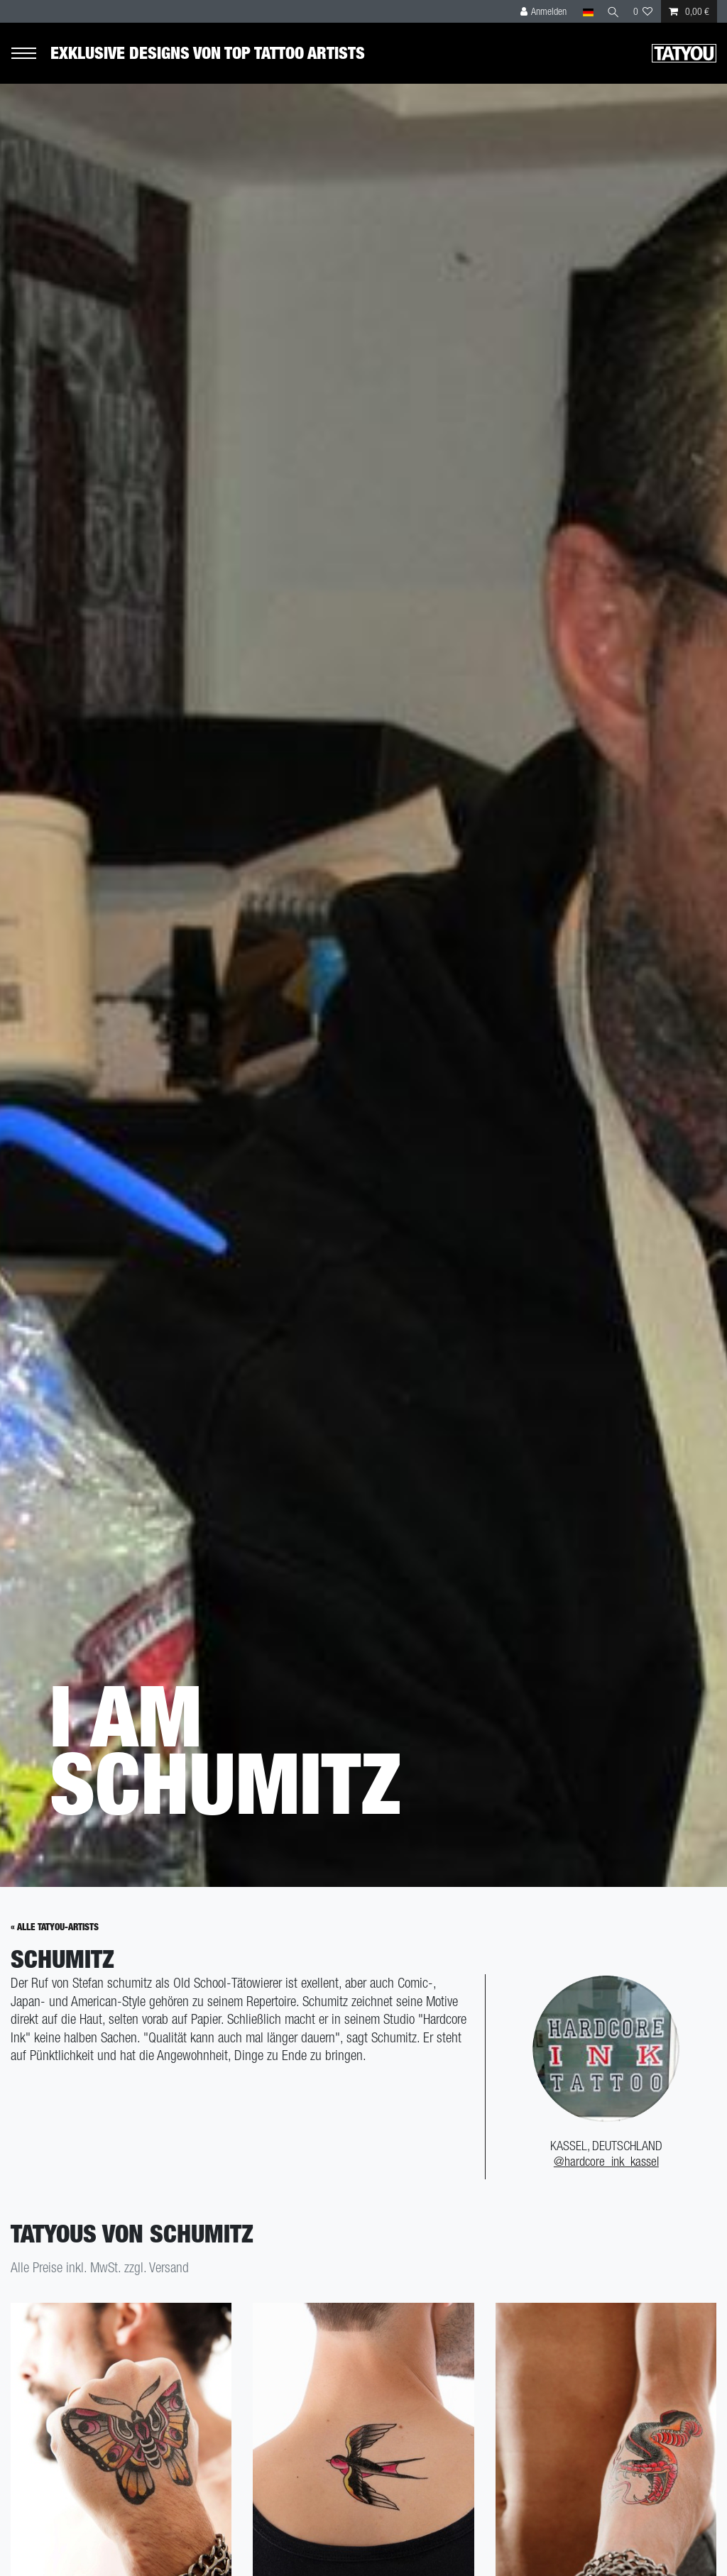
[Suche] (611, 11)
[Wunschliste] (643, 11)
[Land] (583, 11)
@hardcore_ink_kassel (606, 2171)
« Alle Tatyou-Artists (55, 1937)
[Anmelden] (539, 11)
